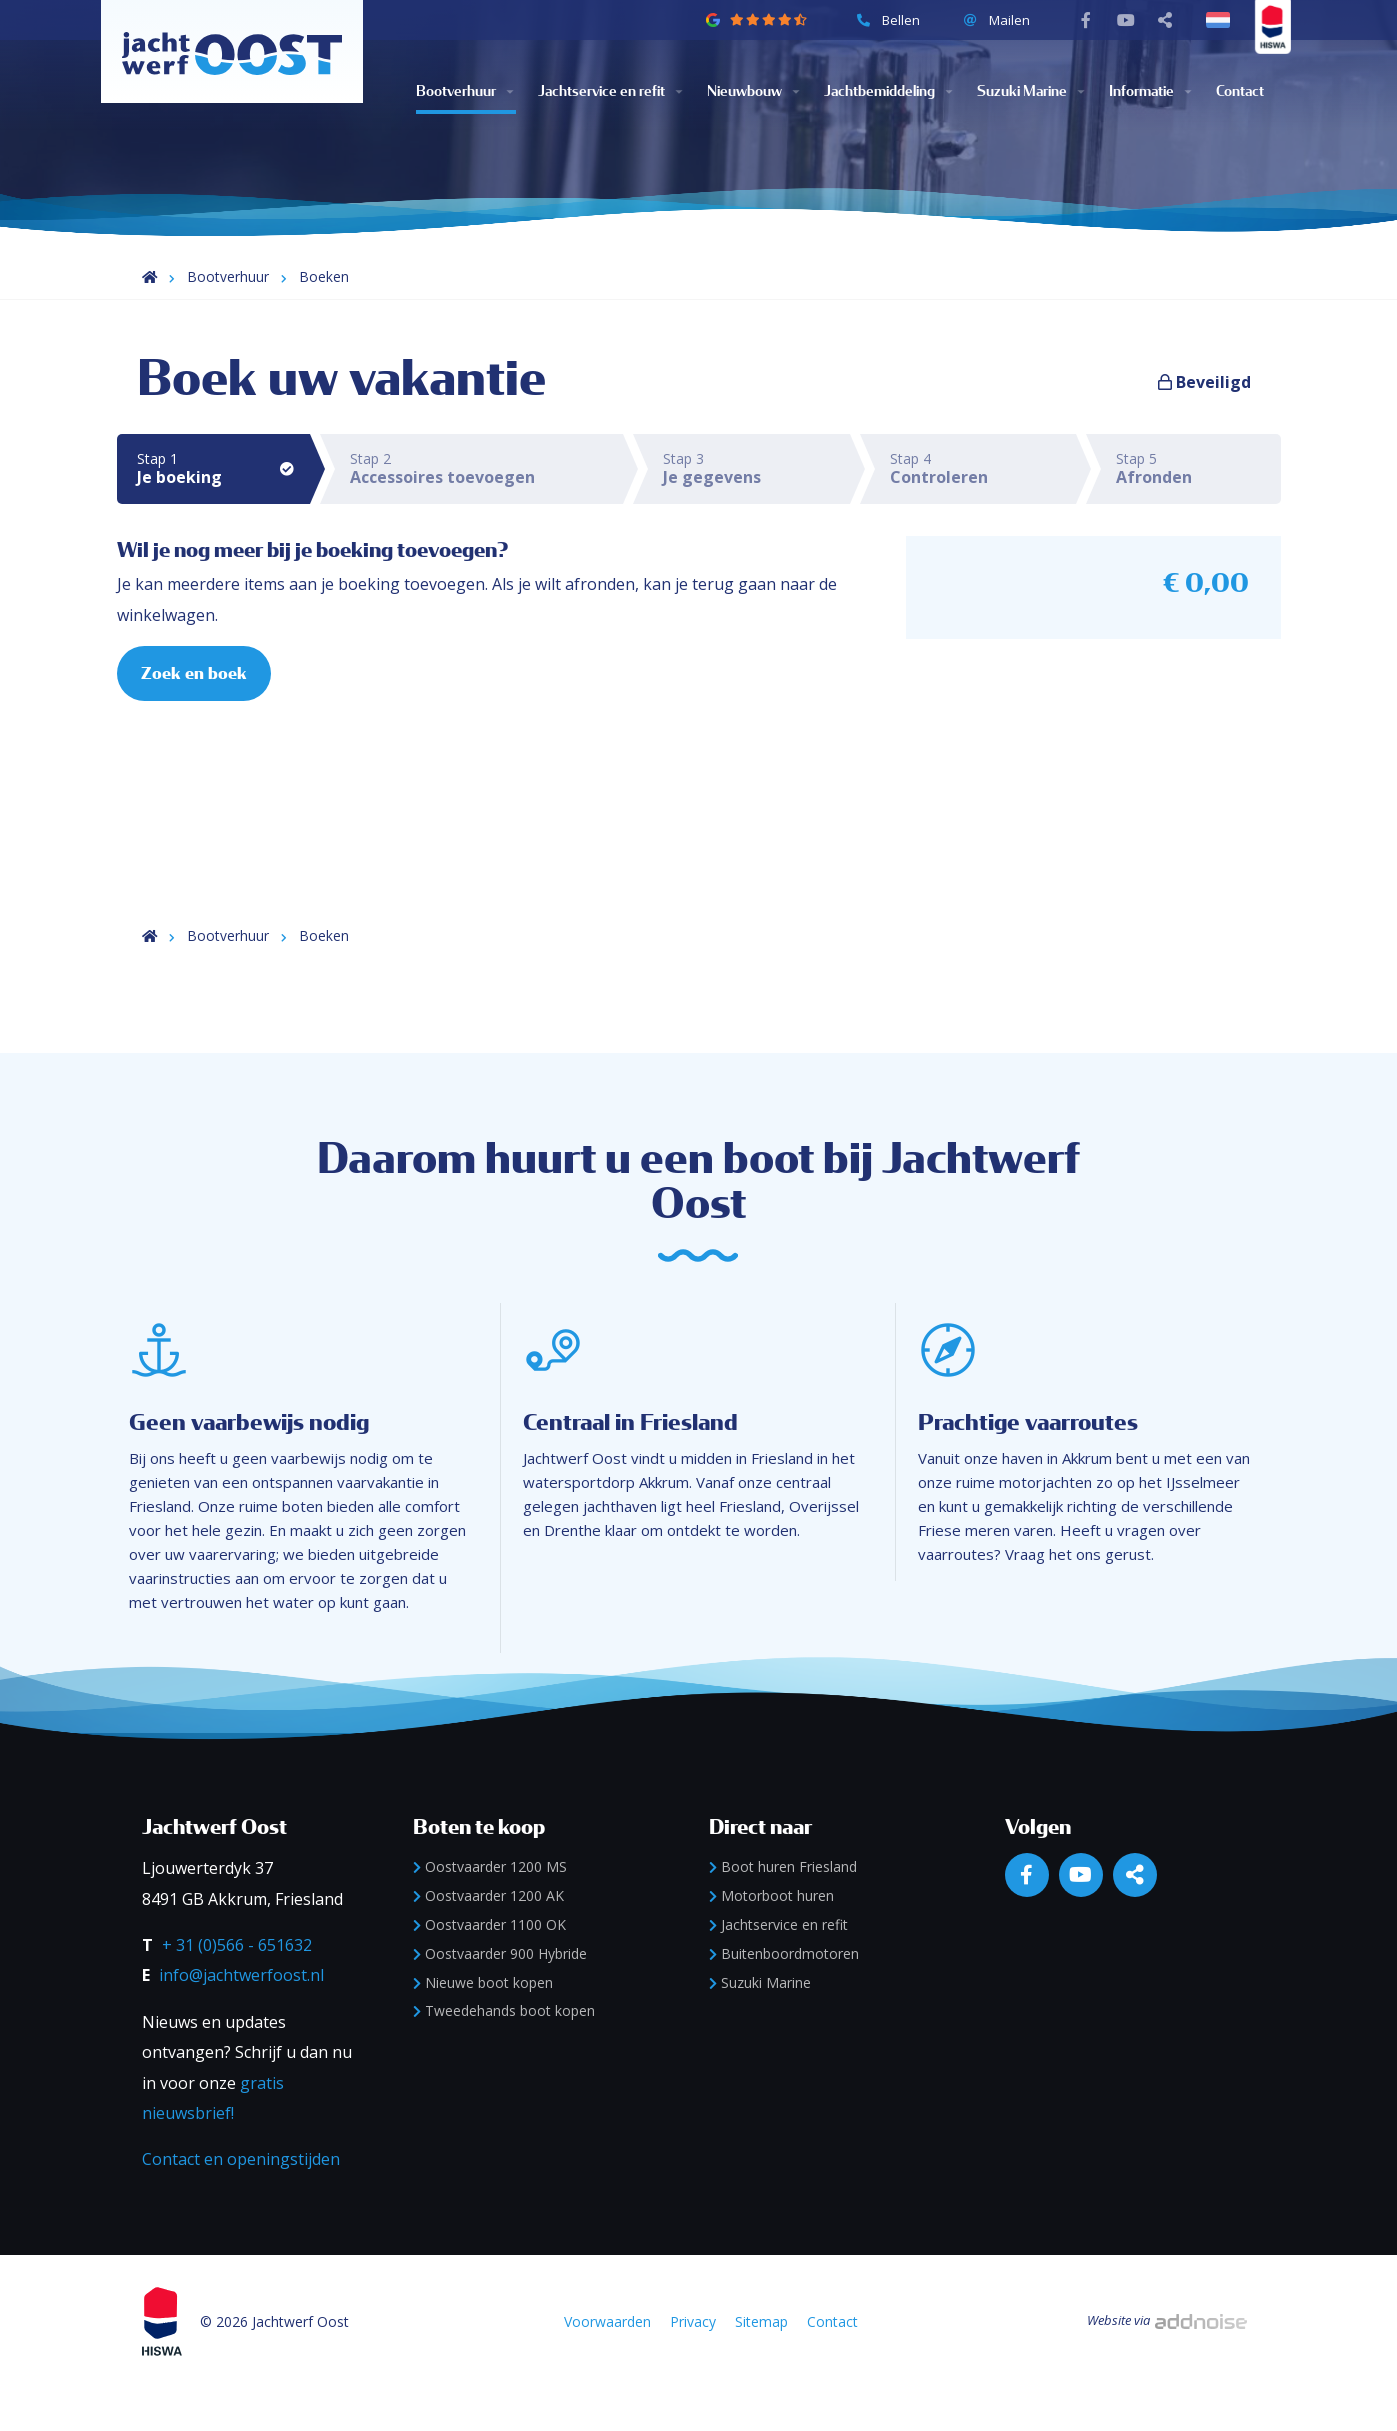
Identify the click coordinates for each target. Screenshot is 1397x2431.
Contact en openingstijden (241, 2202)
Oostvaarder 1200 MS (490, 1909)
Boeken (324, 276)
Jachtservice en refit (588, 80)
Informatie (1136, 80)
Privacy (694, 2364)
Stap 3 (756, 468)
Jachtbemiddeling (876, 80)
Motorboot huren (771, 1938)
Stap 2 (486, 468)
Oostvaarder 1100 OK (489, 1966)
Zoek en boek (195, 674)
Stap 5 (1198, 468)
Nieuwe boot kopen (483, 2024)
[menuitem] (478, 81)
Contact (1235, 80)
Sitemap (762, 2364)
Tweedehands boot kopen (504, 2053)
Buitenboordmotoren (784, 1995)
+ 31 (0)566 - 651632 (237, 1987)
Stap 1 (223, 468)
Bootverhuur (457, 80)
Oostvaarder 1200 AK (488, 1938)
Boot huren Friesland (783, 1909)
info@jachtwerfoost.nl (241, 2018)
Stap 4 (983, 468)
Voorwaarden (608, 2364)
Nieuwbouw (741, 80)
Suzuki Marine (996, 80)
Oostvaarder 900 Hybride (500, 1995)
